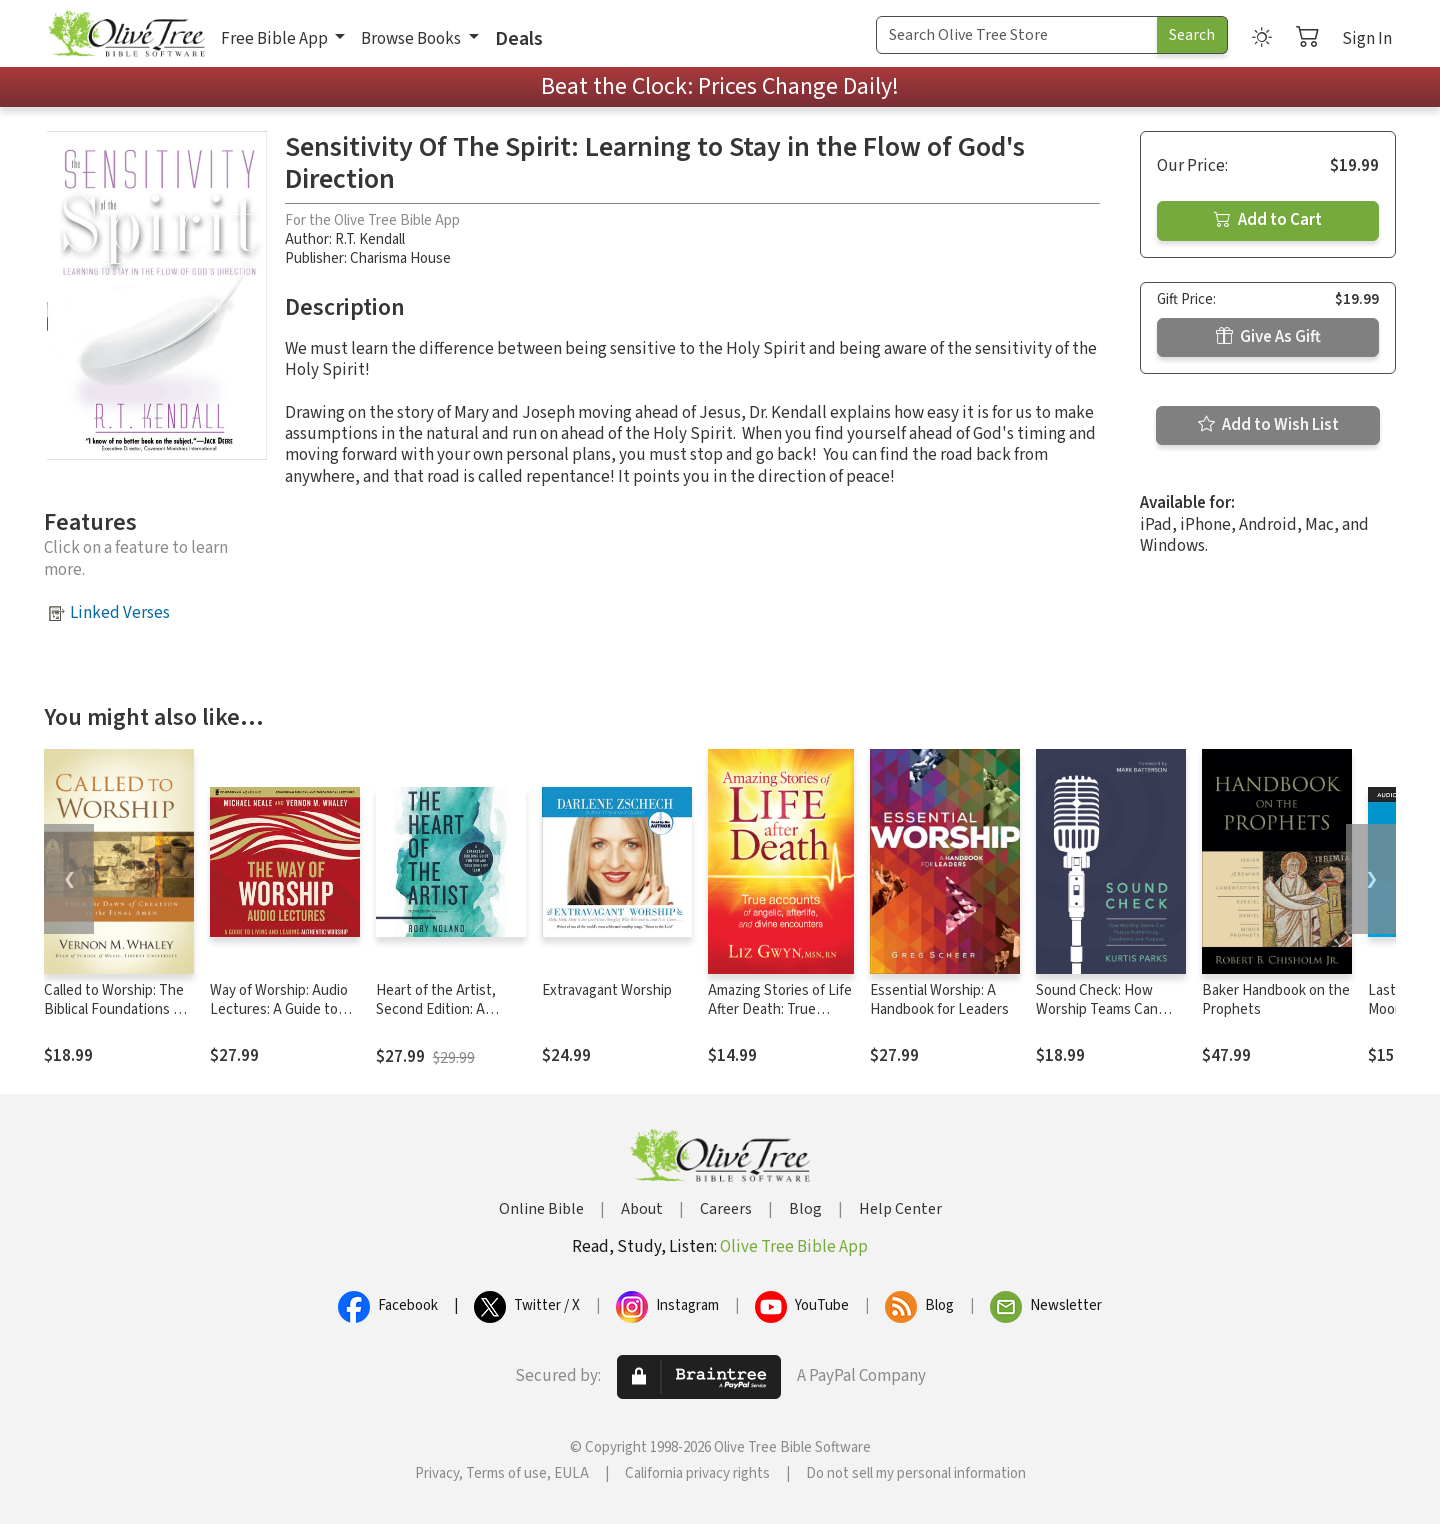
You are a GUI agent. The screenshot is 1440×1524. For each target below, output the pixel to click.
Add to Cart (1268, 220)
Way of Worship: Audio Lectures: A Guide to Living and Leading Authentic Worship (279, 1019)
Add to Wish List (1268, 425)
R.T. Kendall (370, 239)
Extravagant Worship (607, 990)
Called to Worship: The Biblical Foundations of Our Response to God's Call (116, 1019)
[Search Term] (1017, 35)
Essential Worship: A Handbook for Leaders (939, 1000)
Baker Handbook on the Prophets (1276, 1000)
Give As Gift (1268, 337)
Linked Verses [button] (120, 613)
